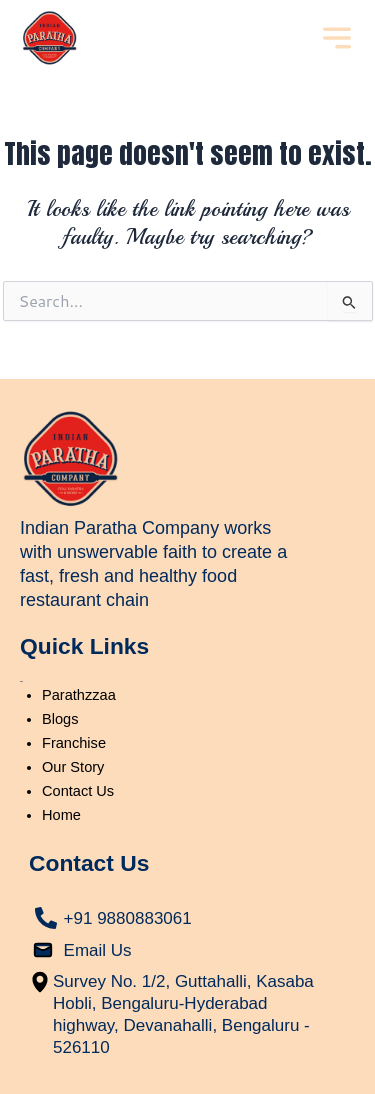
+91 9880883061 (128, 918)
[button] (336, 40)
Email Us (98, 950)
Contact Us (78, 791)
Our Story (73, 767)
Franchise (74, 743)
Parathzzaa (79, 695)
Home (61, 815)
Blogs (60, 719)
